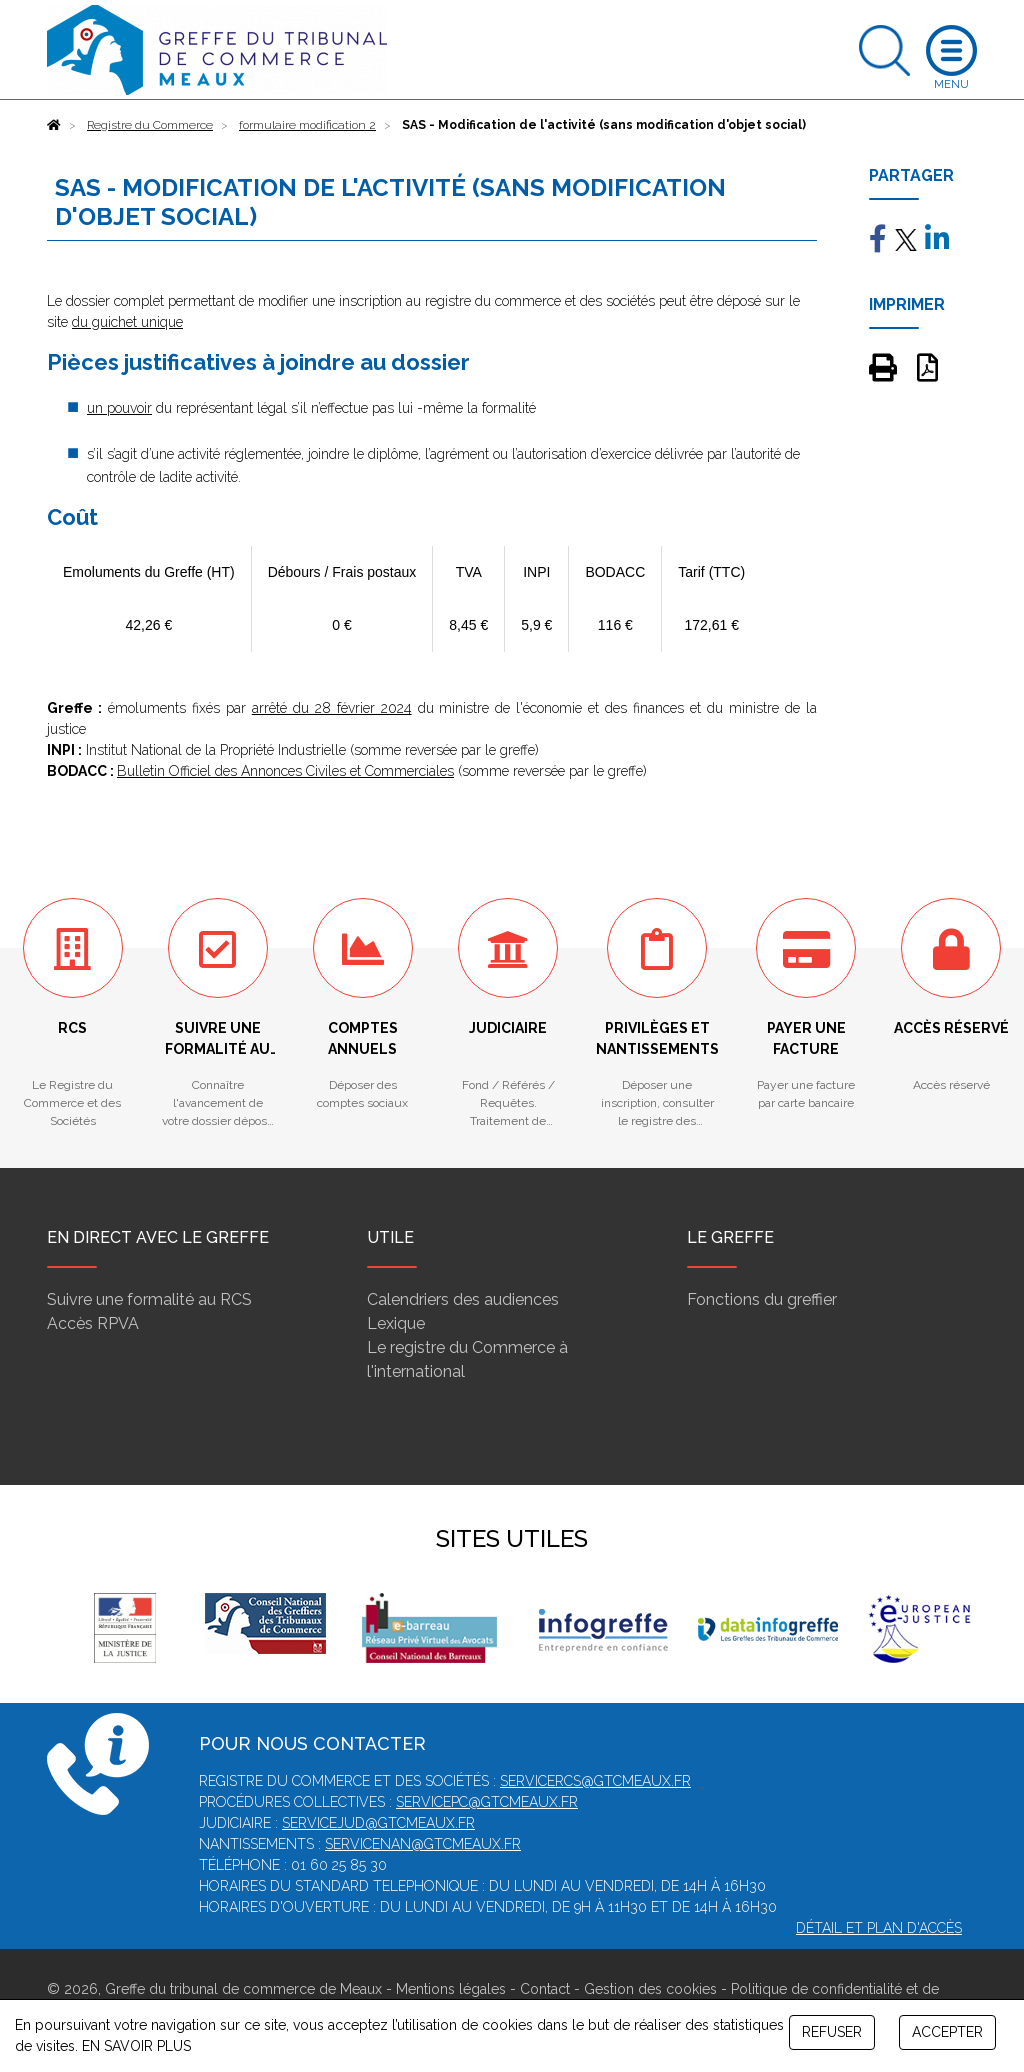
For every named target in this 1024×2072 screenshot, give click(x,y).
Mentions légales (451, 1989)
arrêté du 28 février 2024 (332, 708)
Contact (545, 1989)
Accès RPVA (93, 1323)
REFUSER (832, 2032)
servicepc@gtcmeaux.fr (487, 1802)
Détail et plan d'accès (879, 1928)
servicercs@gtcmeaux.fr (595, 1781)
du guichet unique (127, 322)
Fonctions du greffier (762, 1299)
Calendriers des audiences (463, 1299)
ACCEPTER (947, 2032)
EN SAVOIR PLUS (136, 2046)
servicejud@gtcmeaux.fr (378, 1823)
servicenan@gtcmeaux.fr (423, 1844)
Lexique (396, 1323)
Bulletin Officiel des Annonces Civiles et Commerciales (285, 771)
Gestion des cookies (650, 1989)
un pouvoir (119, 408)
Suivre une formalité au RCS (149, 1299)
